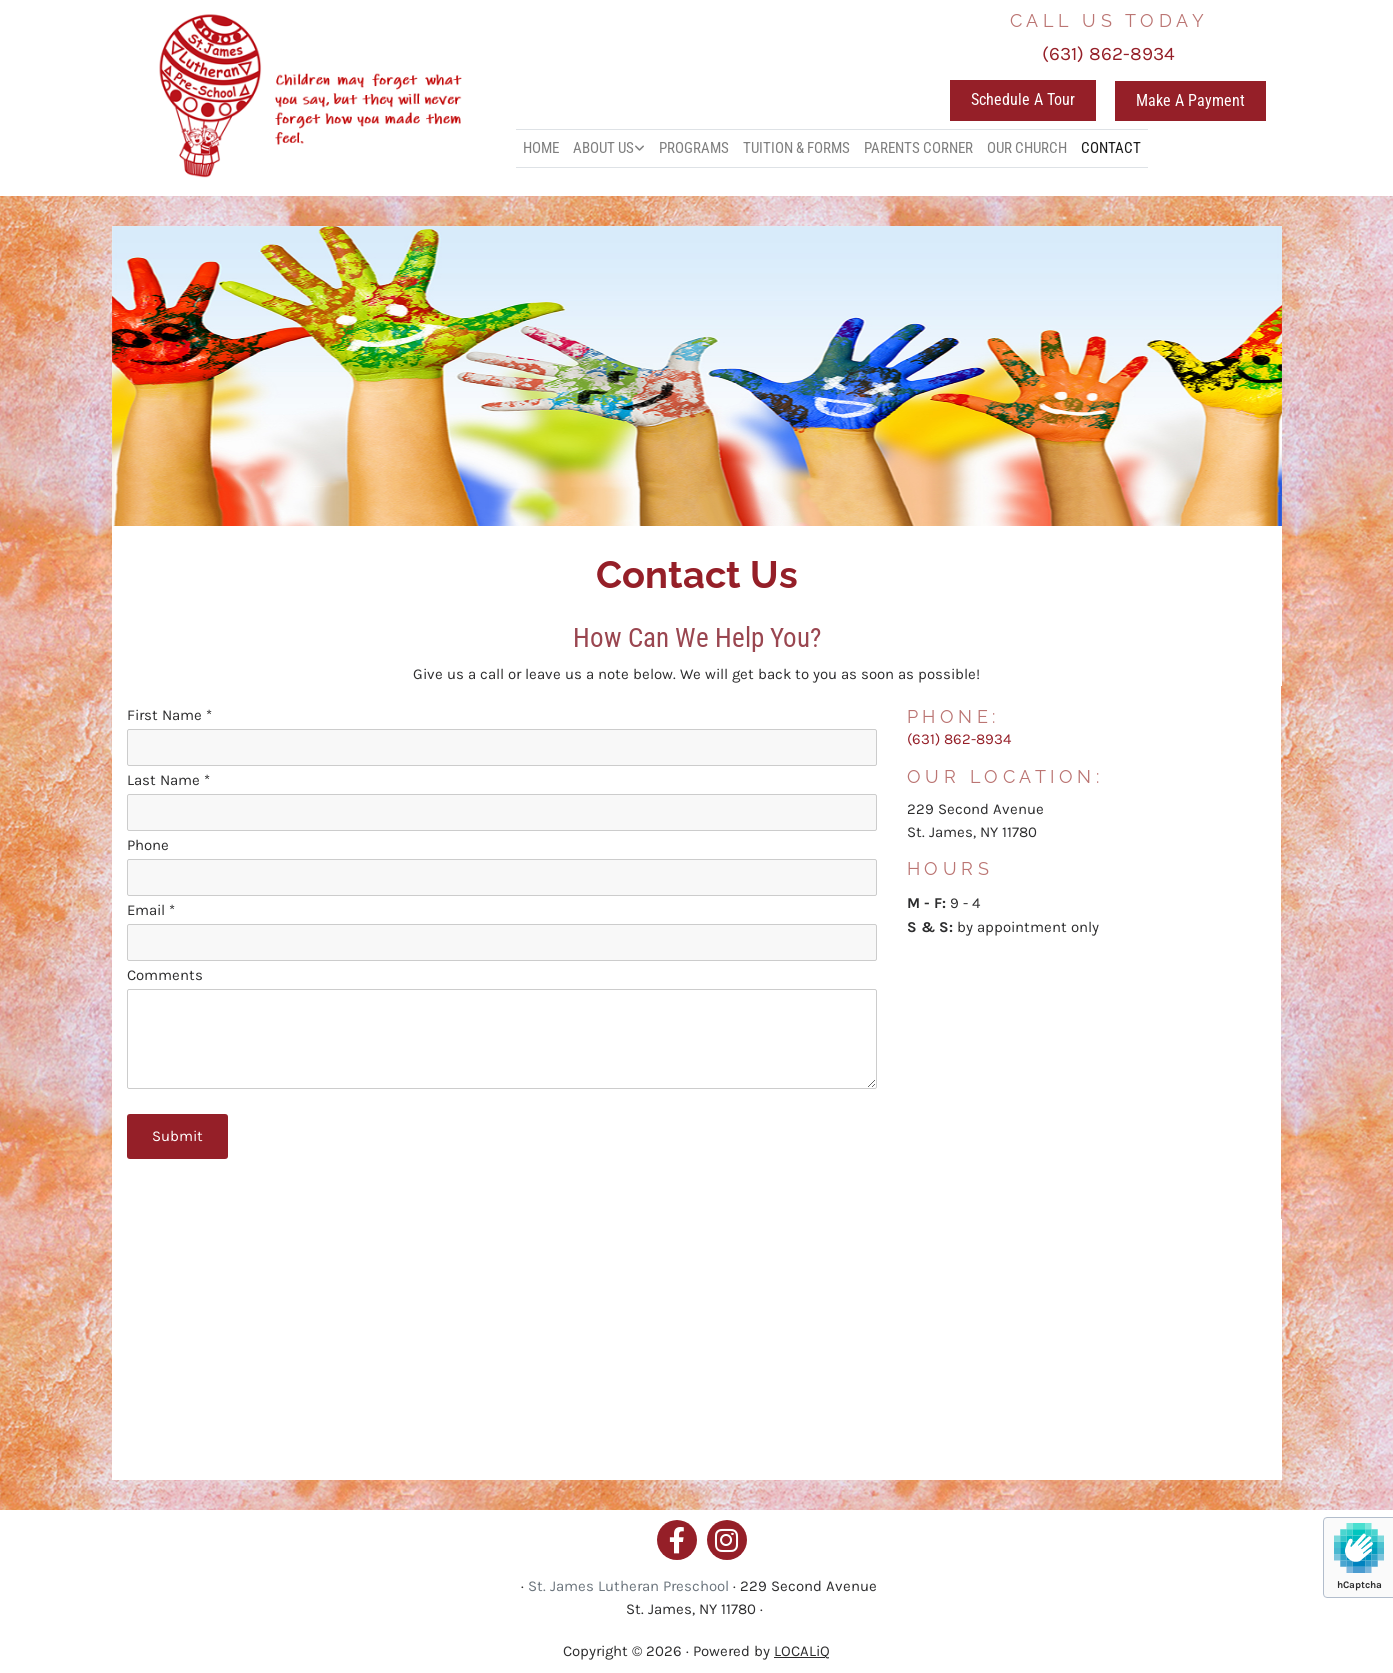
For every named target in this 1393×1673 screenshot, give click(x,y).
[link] (609, 148)
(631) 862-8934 (1108, 54)
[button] (1023, 100)
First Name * (169, 715)
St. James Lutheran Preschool (628, 1586)
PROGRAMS (694, 148)
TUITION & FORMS (796, 148)
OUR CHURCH (1027, 148)
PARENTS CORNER (918, 148)
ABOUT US (603, 148)
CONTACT (1111, 148)
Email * (151, 910)
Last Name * (168, 780)
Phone (148, 845)
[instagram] (727, 1540)
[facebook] (677, 1540)
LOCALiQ (802, 1651)
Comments (165, 975)
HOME (541, 148)
